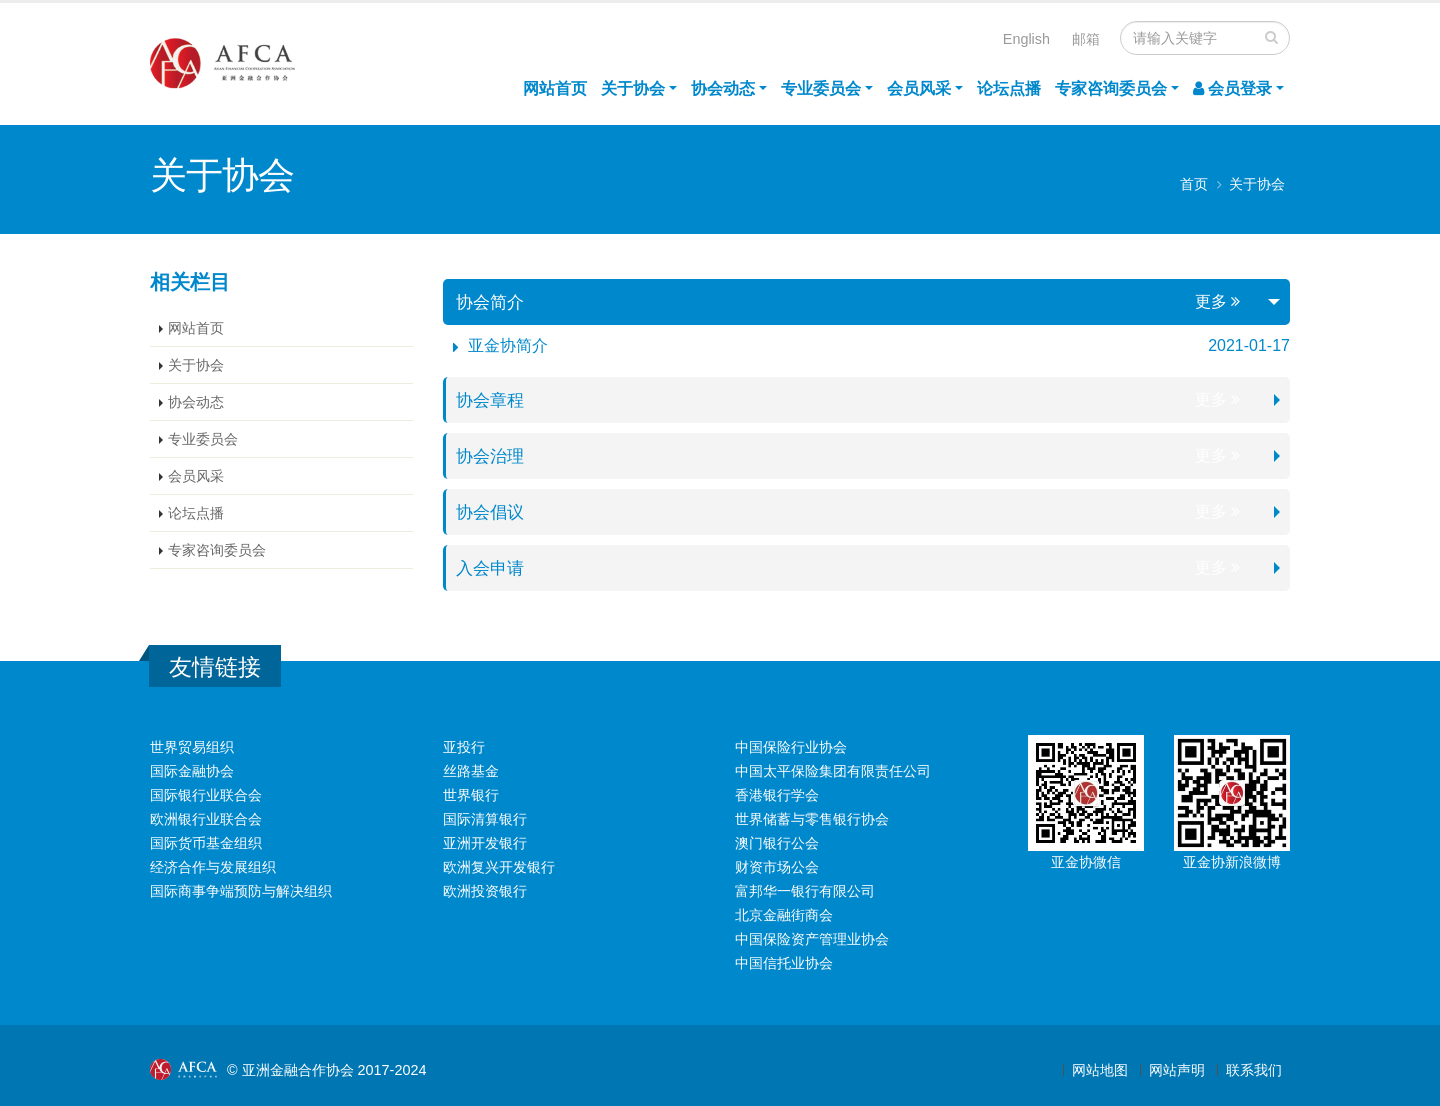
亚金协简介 (508, 345)
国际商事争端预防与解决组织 (241, 891)
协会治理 (492, 456)
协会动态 (723, 88)
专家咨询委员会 (1111, 88)
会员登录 (1232, 88)
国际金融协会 (192, 771)
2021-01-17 (1249, 345)
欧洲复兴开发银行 (499, 867)
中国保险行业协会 (791, 747)
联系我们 (1254, 1070)
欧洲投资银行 (485, 891)
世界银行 (471, 795)
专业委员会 (821, 88)
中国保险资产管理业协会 (812, 939)
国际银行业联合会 (206, 795)
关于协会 (633, 88)
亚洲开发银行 (485, 843)
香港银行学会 (777, 795)
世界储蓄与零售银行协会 (812, 819)
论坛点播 (1009, 88)
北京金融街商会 (784, 915)
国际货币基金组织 (206, 843)
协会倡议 (492, 512)
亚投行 (464, 747)
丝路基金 (471, 771)
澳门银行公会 (777, 843)
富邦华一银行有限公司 (805, 891)
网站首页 (555, 88)
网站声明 (1177, 1070)
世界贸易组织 (192, 747)
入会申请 (492, 568)
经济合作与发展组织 (213, 867)
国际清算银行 (485, 819)
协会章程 (492, 400)
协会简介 (492, 302)
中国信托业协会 (784, 963)
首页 (1194, 184)
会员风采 (919, 88)
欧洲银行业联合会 (206, 819)
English (1026, 39)
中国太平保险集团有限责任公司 (833, 771)
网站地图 (1100, 1070)
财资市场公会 (777, 867)
